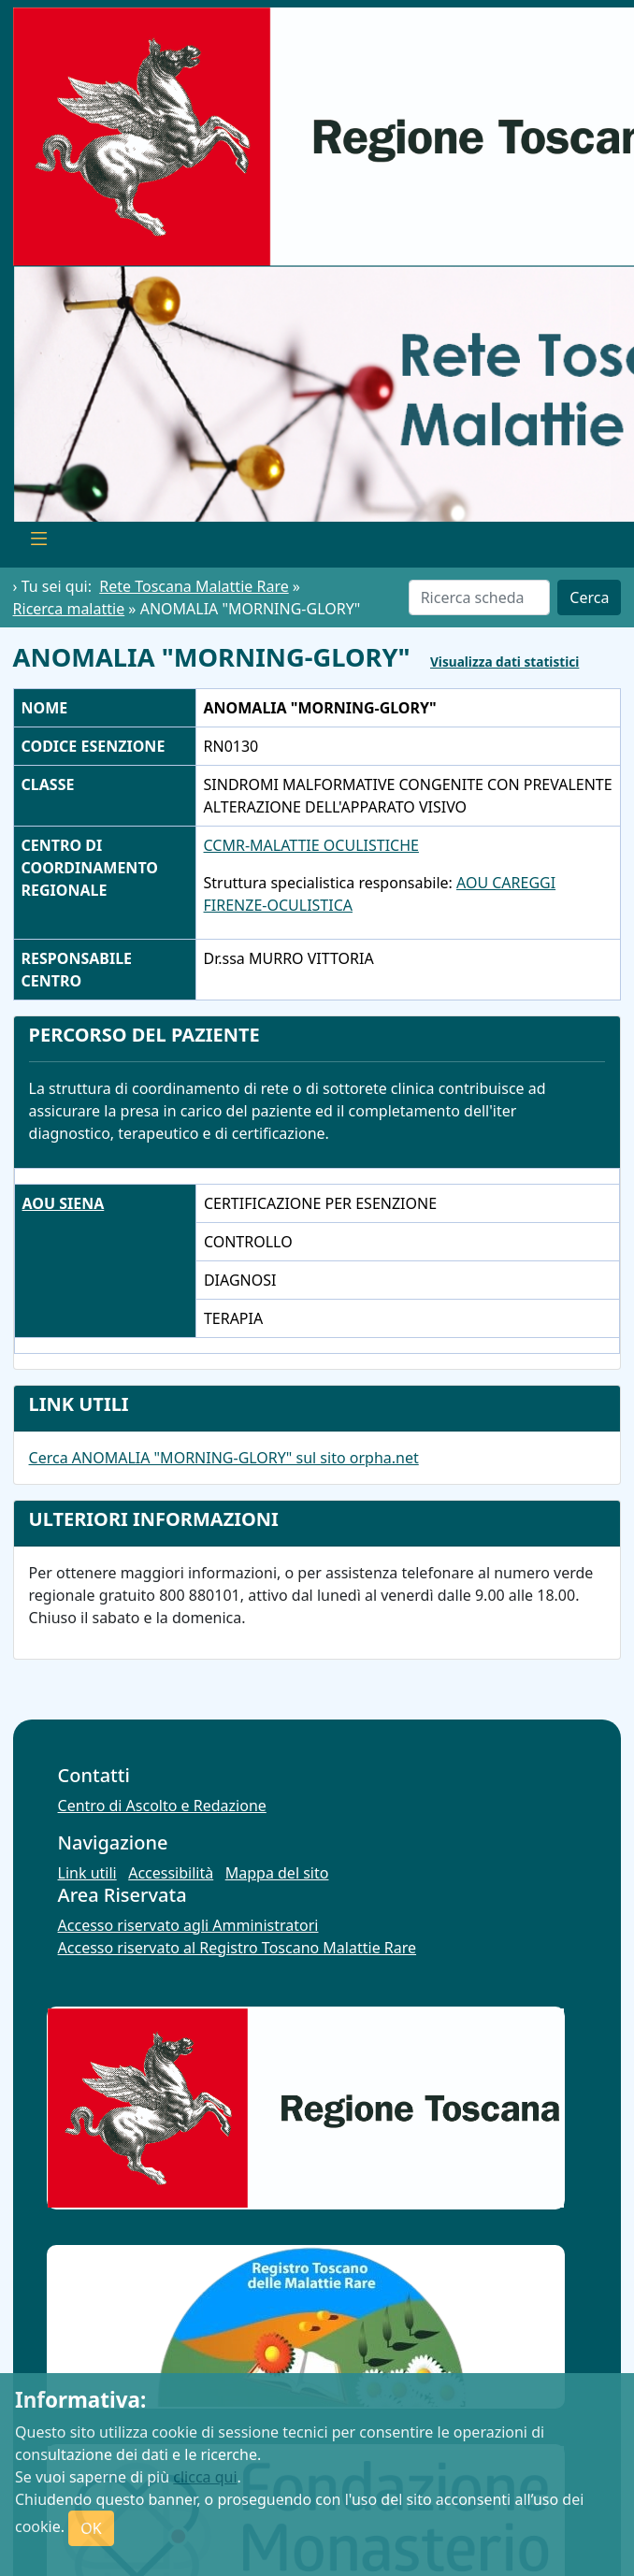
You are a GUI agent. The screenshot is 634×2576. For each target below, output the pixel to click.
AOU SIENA (63, 1203)
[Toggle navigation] (39, 541)
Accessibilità (170, 1873)
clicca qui (205, 2477)
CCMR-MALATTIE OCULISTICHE (311, 845)
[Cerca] (480, 597)
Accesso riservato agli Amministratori (188, 1925)
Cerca (589, 597)
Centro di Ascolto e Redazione (162, 1805)
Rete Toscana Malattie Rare (193, 586)
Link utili (87, 1873)
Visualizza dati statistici (504, 661)
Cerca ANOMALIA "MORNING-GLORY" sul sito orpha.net (224, 1457)
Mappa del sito (277, 1873)
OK (90, 2528)
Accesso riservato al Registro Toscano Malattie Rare (237, 1947)
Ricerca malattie (69, 608)
